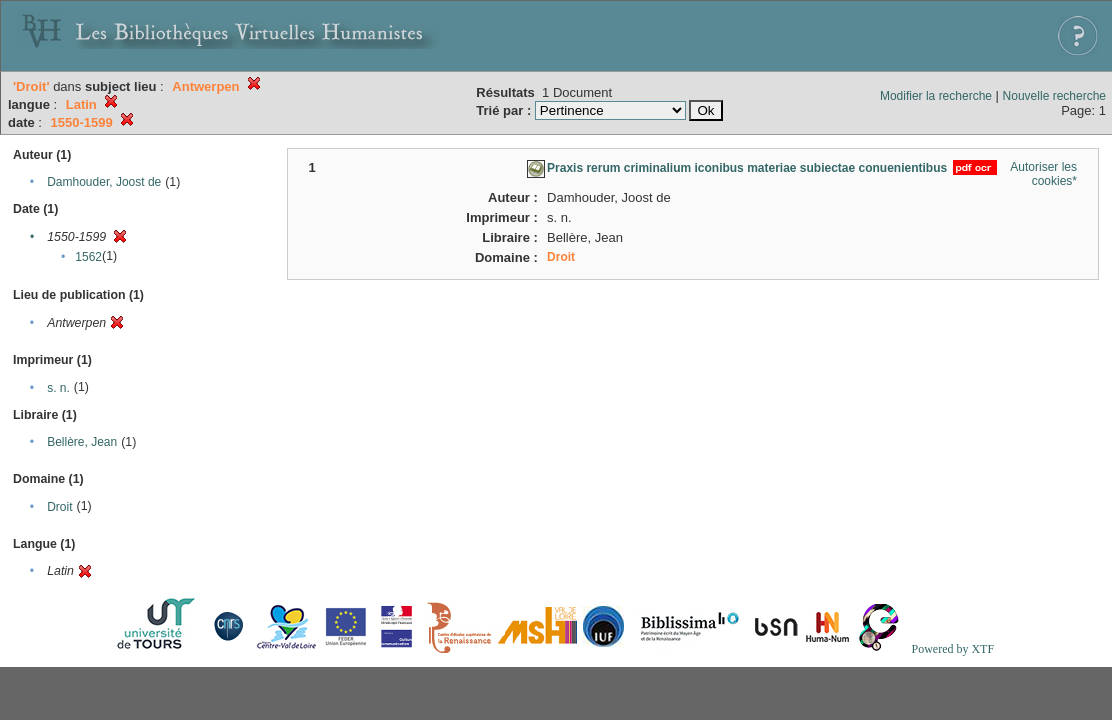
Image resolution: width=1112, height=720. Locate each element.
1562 (88, 257)
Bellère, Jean (82, 442)
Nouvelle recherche (1054, 96)
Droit (59, 507)
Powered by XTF (952, 649)
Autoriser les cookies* (1043, 174)
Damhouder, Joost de (104, 182)
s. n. (58, 388)
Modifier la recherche (936, 96)
